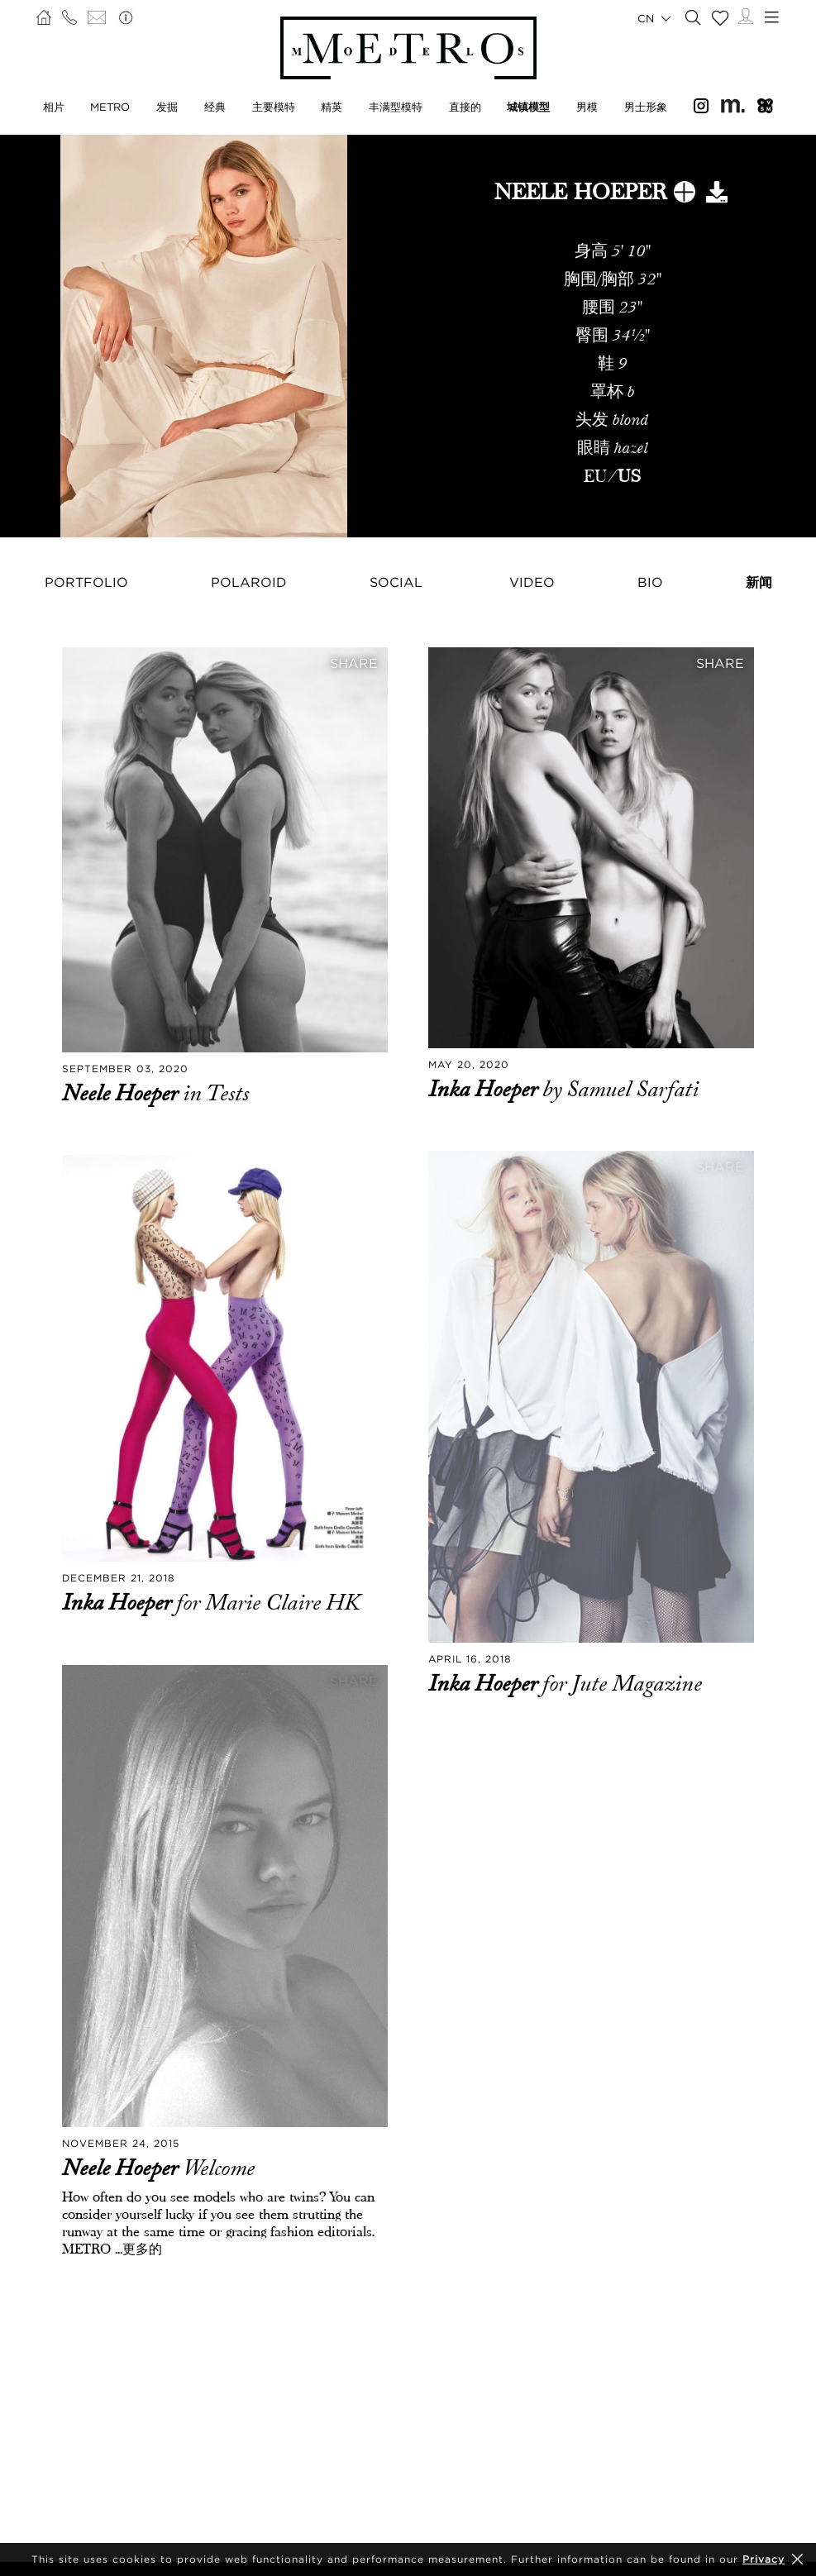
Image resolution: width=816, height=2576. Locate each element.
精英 (331, 106)
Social (396, 582)
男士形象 (645, 106)
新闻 (759, 582)
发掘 (167, 106)
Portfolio (86, 582)
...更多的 (136, 2249)
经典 (215, 106)
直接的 (465, 106)
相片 (53, 106)
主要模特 (273, 106)
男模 (587, 106)
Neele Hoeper (122, 1094)
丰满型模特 (395, 106)
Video (532, 582)
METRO (110, 106)
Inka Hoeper (485, 1090)
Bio (650, 582)
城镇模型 (528, 106)
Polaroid (249, 582)
